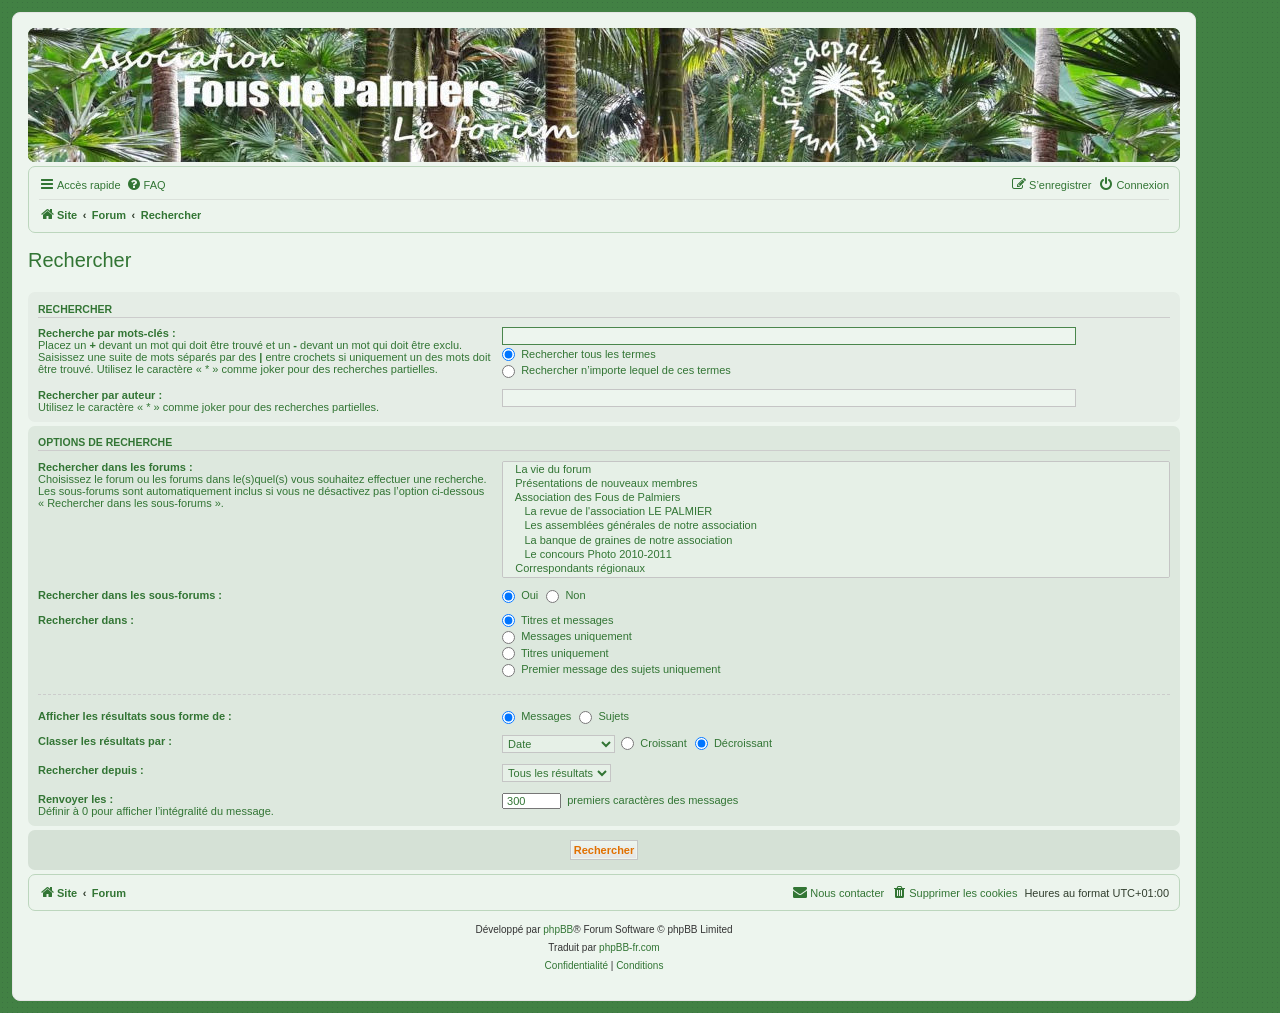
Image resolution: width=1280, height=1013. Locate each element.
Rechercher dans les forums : (115, 467)
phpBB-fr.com (629, 947)
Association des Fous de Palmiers (836, 498)
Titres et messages (557, 620)
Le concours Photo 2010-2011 (836, 555)
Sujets (604, 716)
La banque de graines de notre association (836, 541)
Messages (536, 716)
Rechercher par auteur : (100, 395)
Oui (520, 595)
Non (565, 595)
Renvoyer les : (75, 799)
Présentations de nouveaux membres (836, 484)
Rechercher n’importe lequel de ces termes (616, 370)
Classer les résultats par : (105, 741)
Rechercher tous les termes (579, 354)
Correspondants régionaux (836, 569)
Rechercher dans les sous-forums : (130, 595)
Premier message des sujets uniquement (611, 669)
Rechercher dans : (86, 620)
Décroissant (733, 743)
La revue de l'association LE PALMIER (836, 512)
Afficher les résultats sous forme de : (135, 716)
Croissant (654, 743)
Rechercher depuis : (91, 770)
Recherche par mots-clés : (107, 333)
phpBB (558, 929)
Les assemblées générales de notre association (836, 526)
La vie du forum (836, 470)
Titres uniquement (555, 653)
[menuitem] (146, 185)
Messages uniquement (567, 636)
